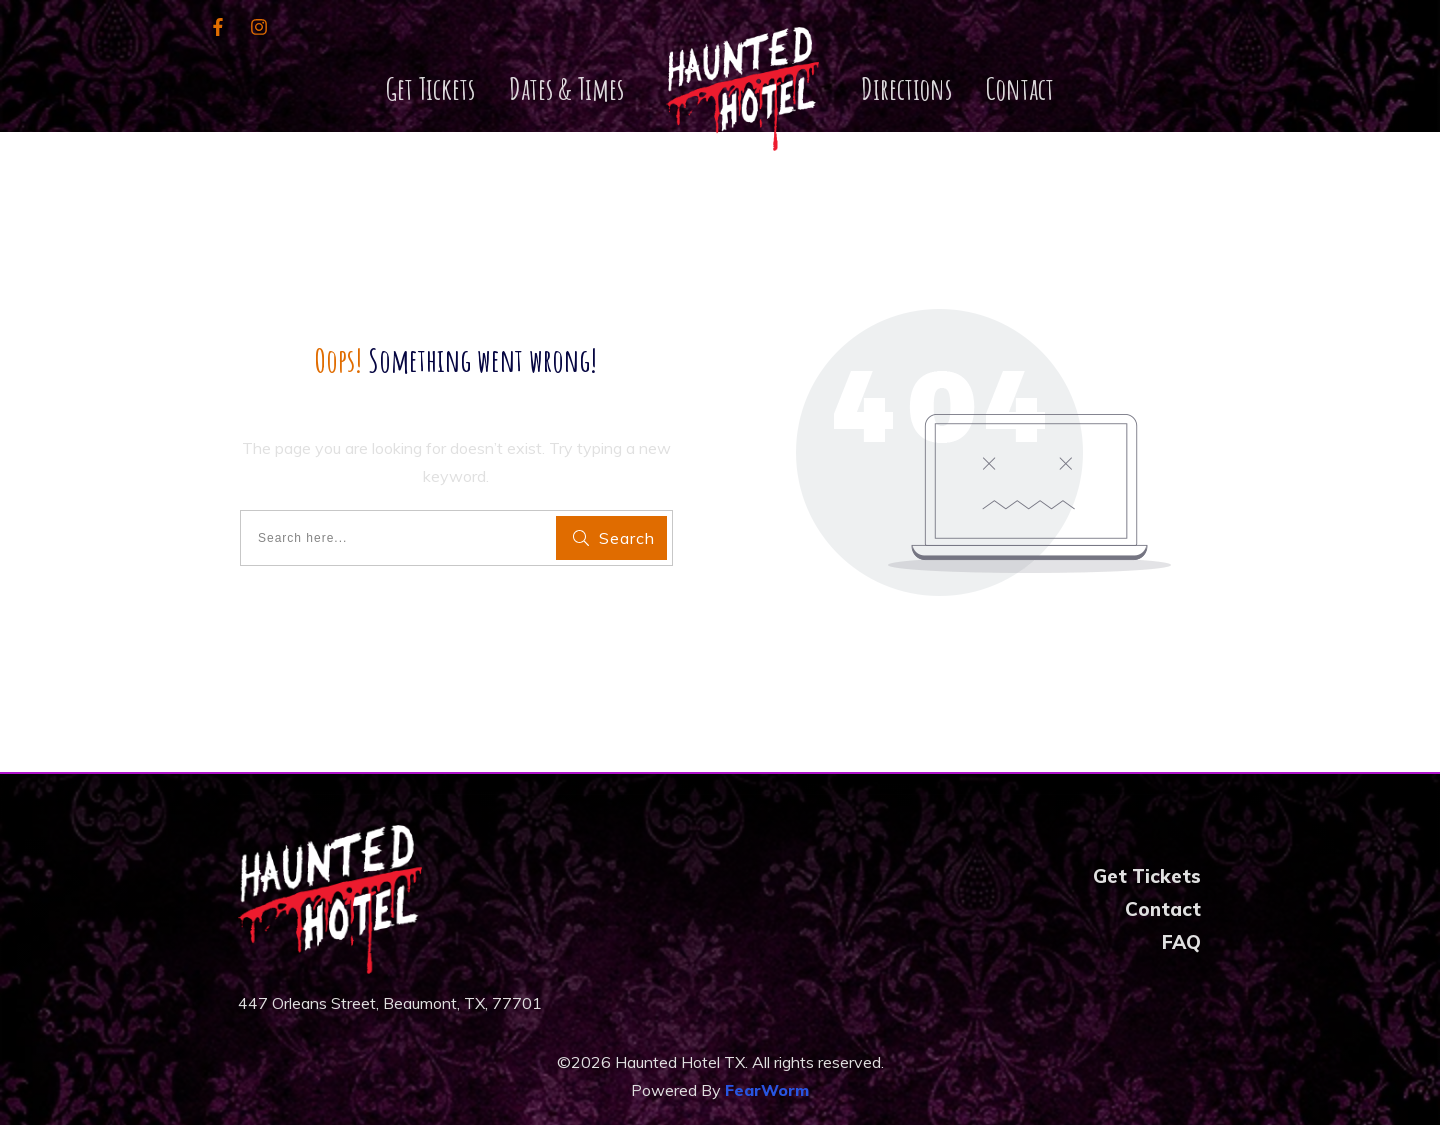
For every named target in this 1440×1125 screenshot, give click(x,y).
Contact (1163, 909)
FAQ (1181, 942)
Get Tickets (1147, 876)
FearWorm (767, 1090)
